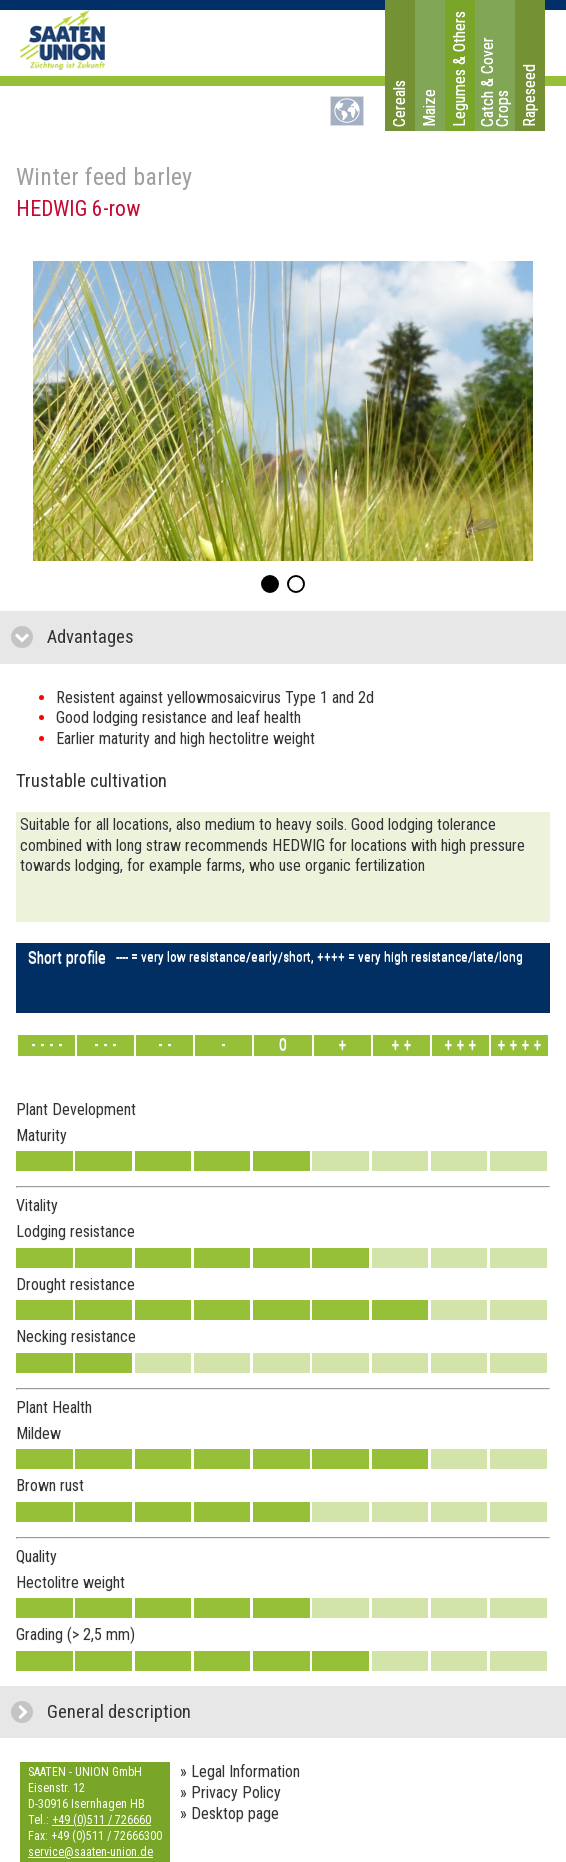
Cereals (399, 103)
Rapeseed (529, 95)
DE (347, 111)
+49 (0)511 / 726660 (101, 1820)
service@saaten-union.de (90, 1852)
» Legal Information (240, 1771)
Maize (429, 108)
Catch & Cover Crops (495, 82)
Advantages (185, 636)
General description (209, 1711)
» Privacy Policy (230, 1792)
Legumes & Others (459, 69)
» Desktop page (229, 1813)
